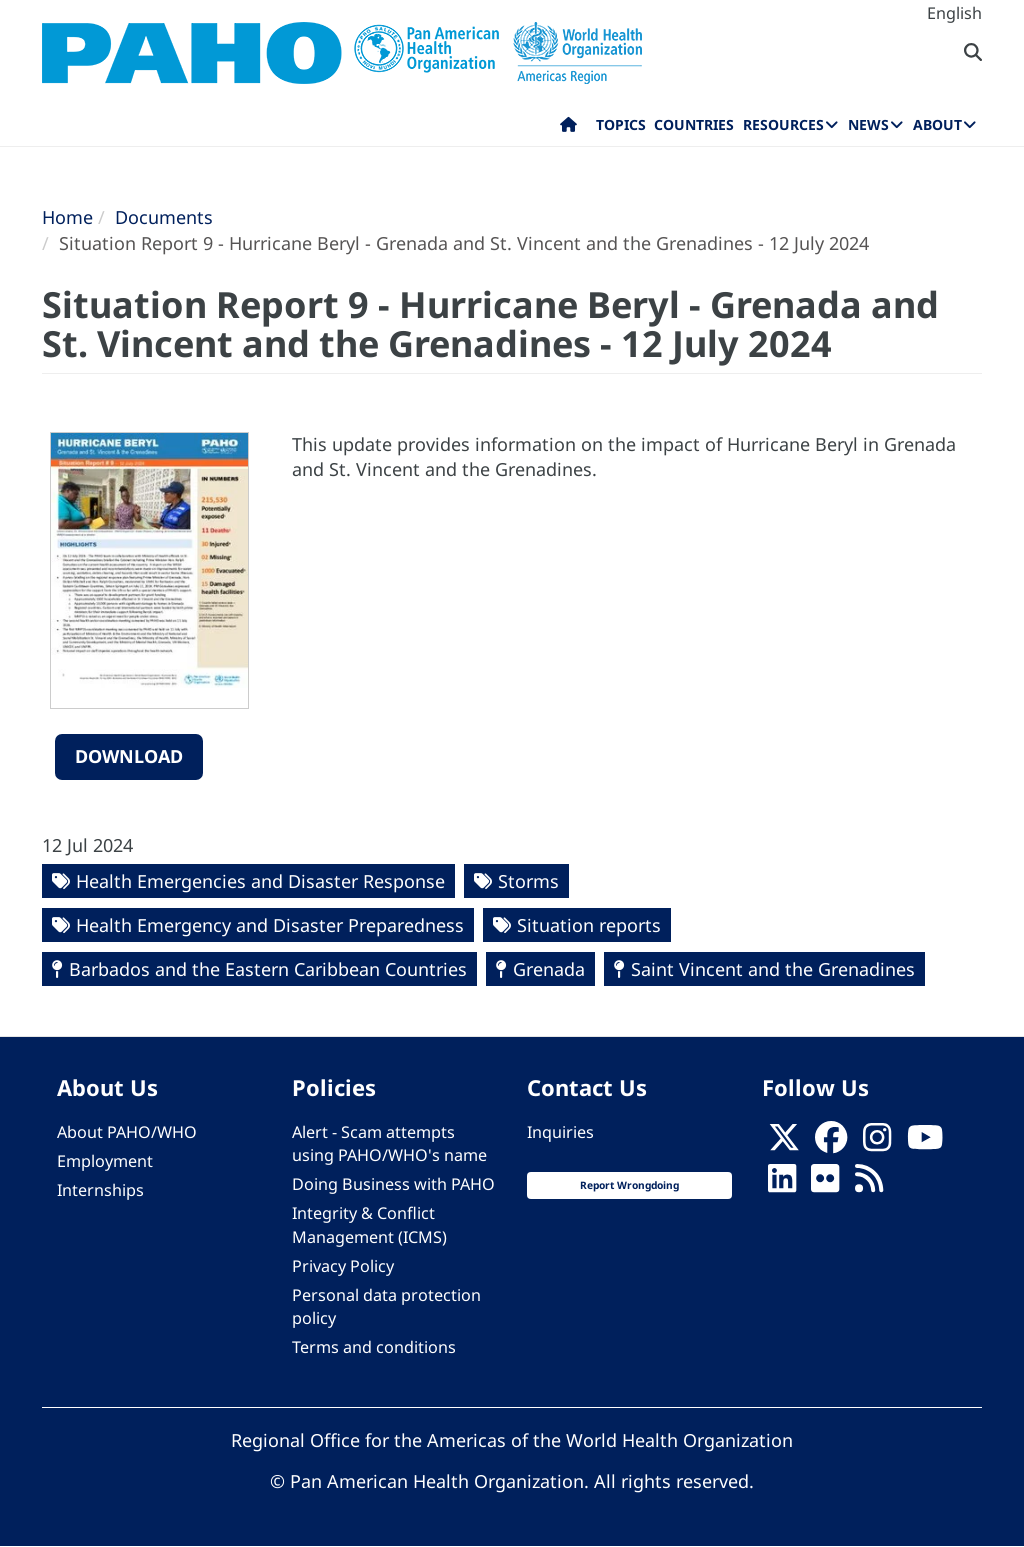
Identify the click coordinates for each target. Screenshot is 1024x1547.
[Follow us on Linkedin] (782, 1185)
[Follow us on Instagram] (877, 1144)
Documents (164, 217)
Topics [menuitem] (621, 124)
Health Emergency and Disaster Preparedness (270, 925)
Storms (528, 881)
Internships (100, 1190)
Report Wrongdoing (629, 1185)
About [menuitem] (937, 124)
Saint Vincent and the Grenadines (773, 969)
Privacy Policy (343, 1266)
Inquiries (560, 1132)
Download (129, 756)
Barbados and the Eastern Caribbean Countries (268, 969)
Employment (105, 1161)
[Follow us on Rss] (869, 1185)
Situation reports (589, 925)
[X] (784, 1144)
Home (67, 217)
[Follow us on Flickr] (825, 1185)
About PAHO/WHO (127, 1132)
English (954, 13)
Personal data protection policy (386, 1306)
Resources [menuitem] (783, 124)
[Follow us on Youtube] (925, 1144)
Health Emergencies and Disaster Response (260, 881)
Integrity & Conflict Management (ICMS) (369, 1224)
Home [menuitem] (568, 129)
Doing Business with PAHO (393, 1184)
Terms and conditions (374, 1347)
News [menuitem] (868, 124)
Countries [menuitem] (694, 124)
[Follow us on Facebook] (831, 1144)
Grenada (549, 969)
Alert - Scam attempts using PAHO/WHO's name (389, 1143)
